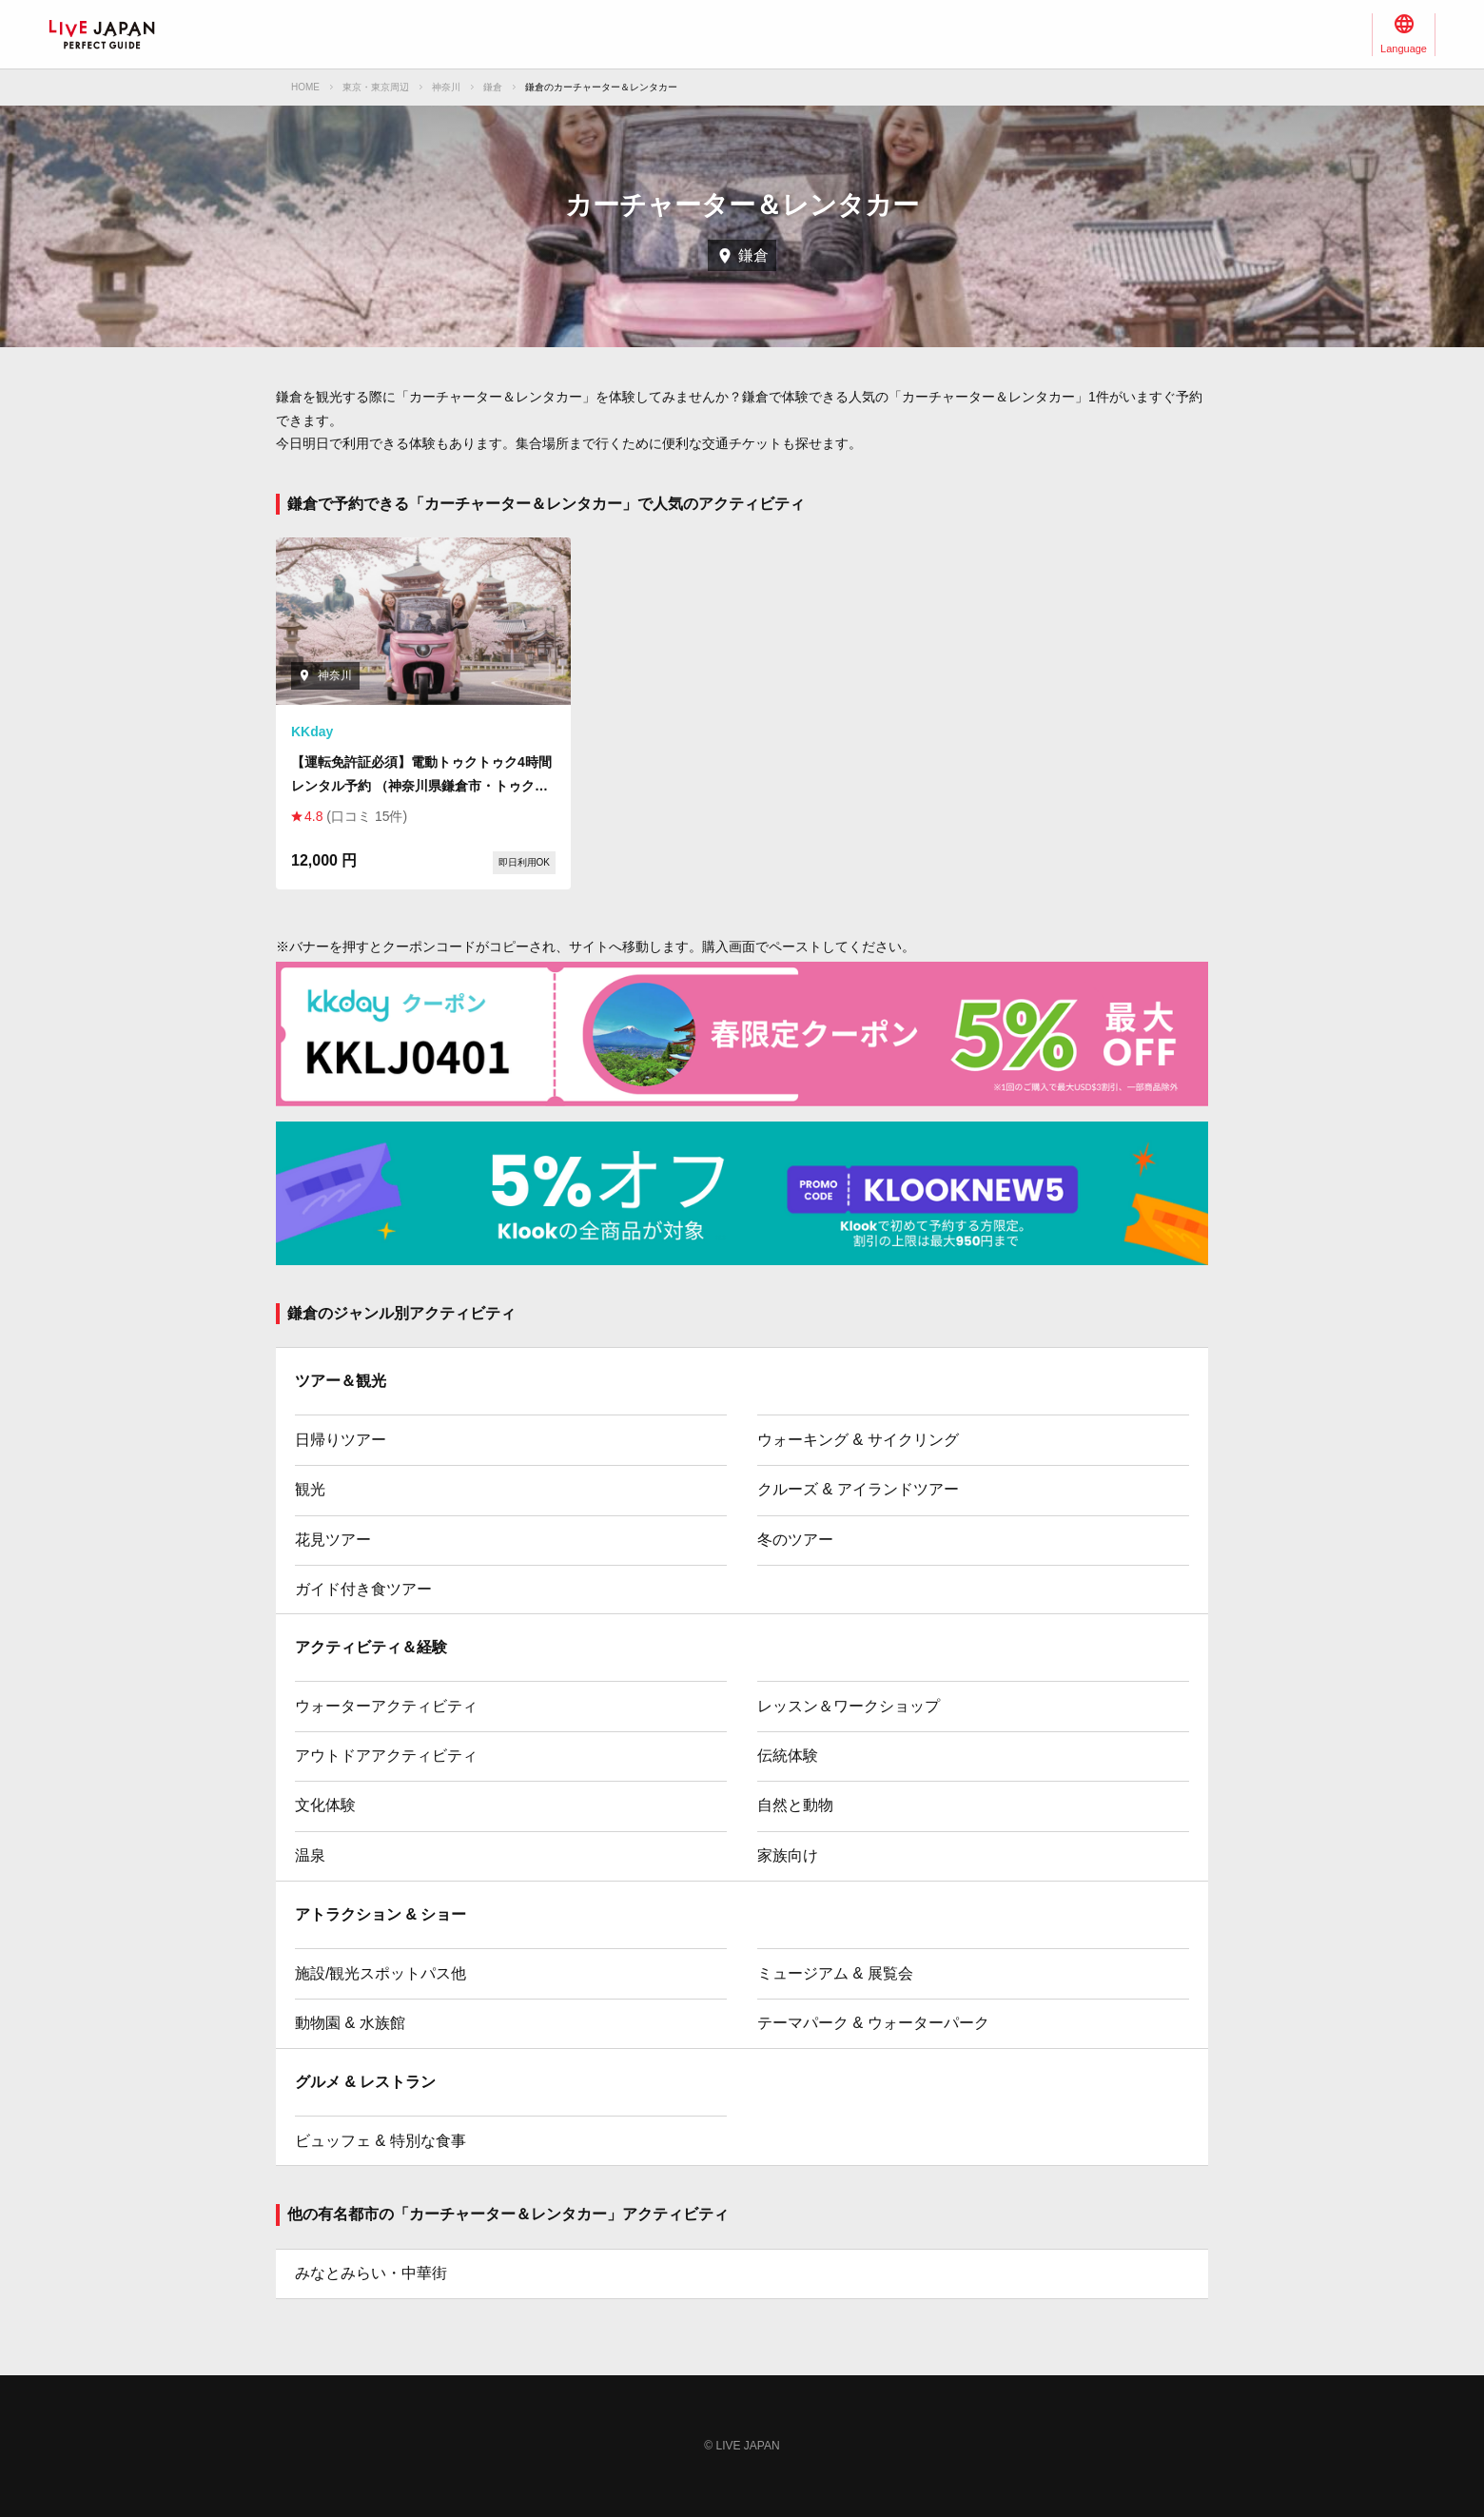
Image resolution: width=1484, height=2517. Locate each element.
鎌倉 (492, 87)
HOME (305, 87)
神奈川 (446, 87)
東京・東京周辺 (375, 87)
